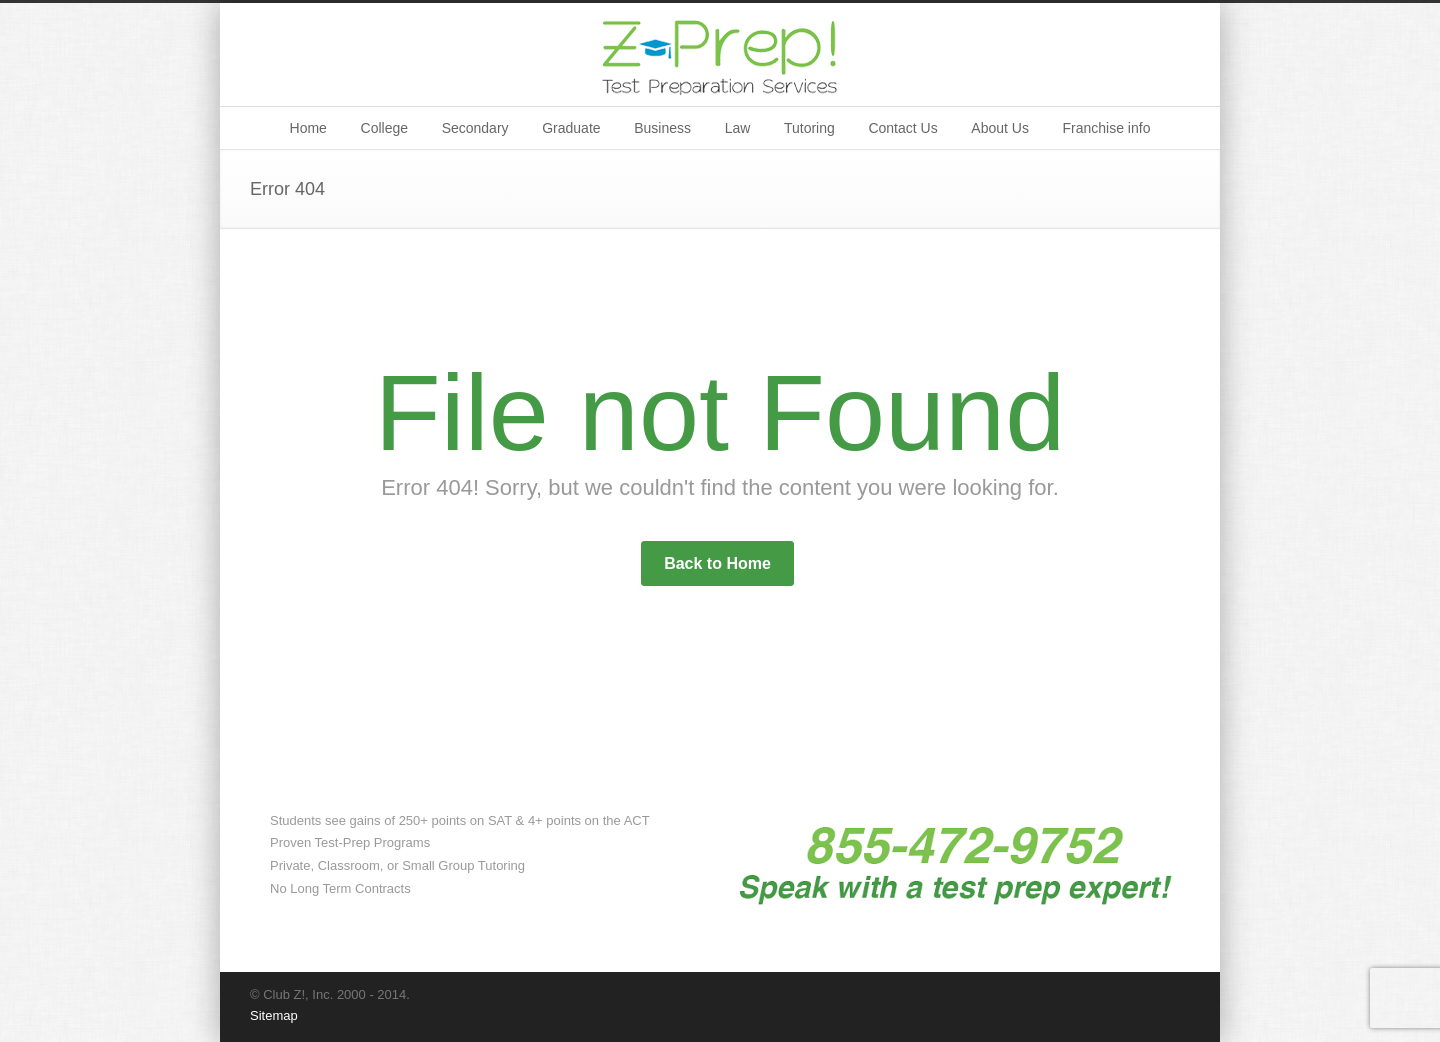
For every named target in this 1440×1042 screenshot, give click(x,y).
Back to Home (717, 563)
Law (738, 128)
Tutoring (809, 128)
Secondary (475, 128)
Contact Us (902, 128)
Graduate (571, 128)
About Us (1000, 128)
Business (662, 128)
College (384, 128)
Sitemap (274, 1015)
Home (308, 128)
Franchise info (1107, 128)
